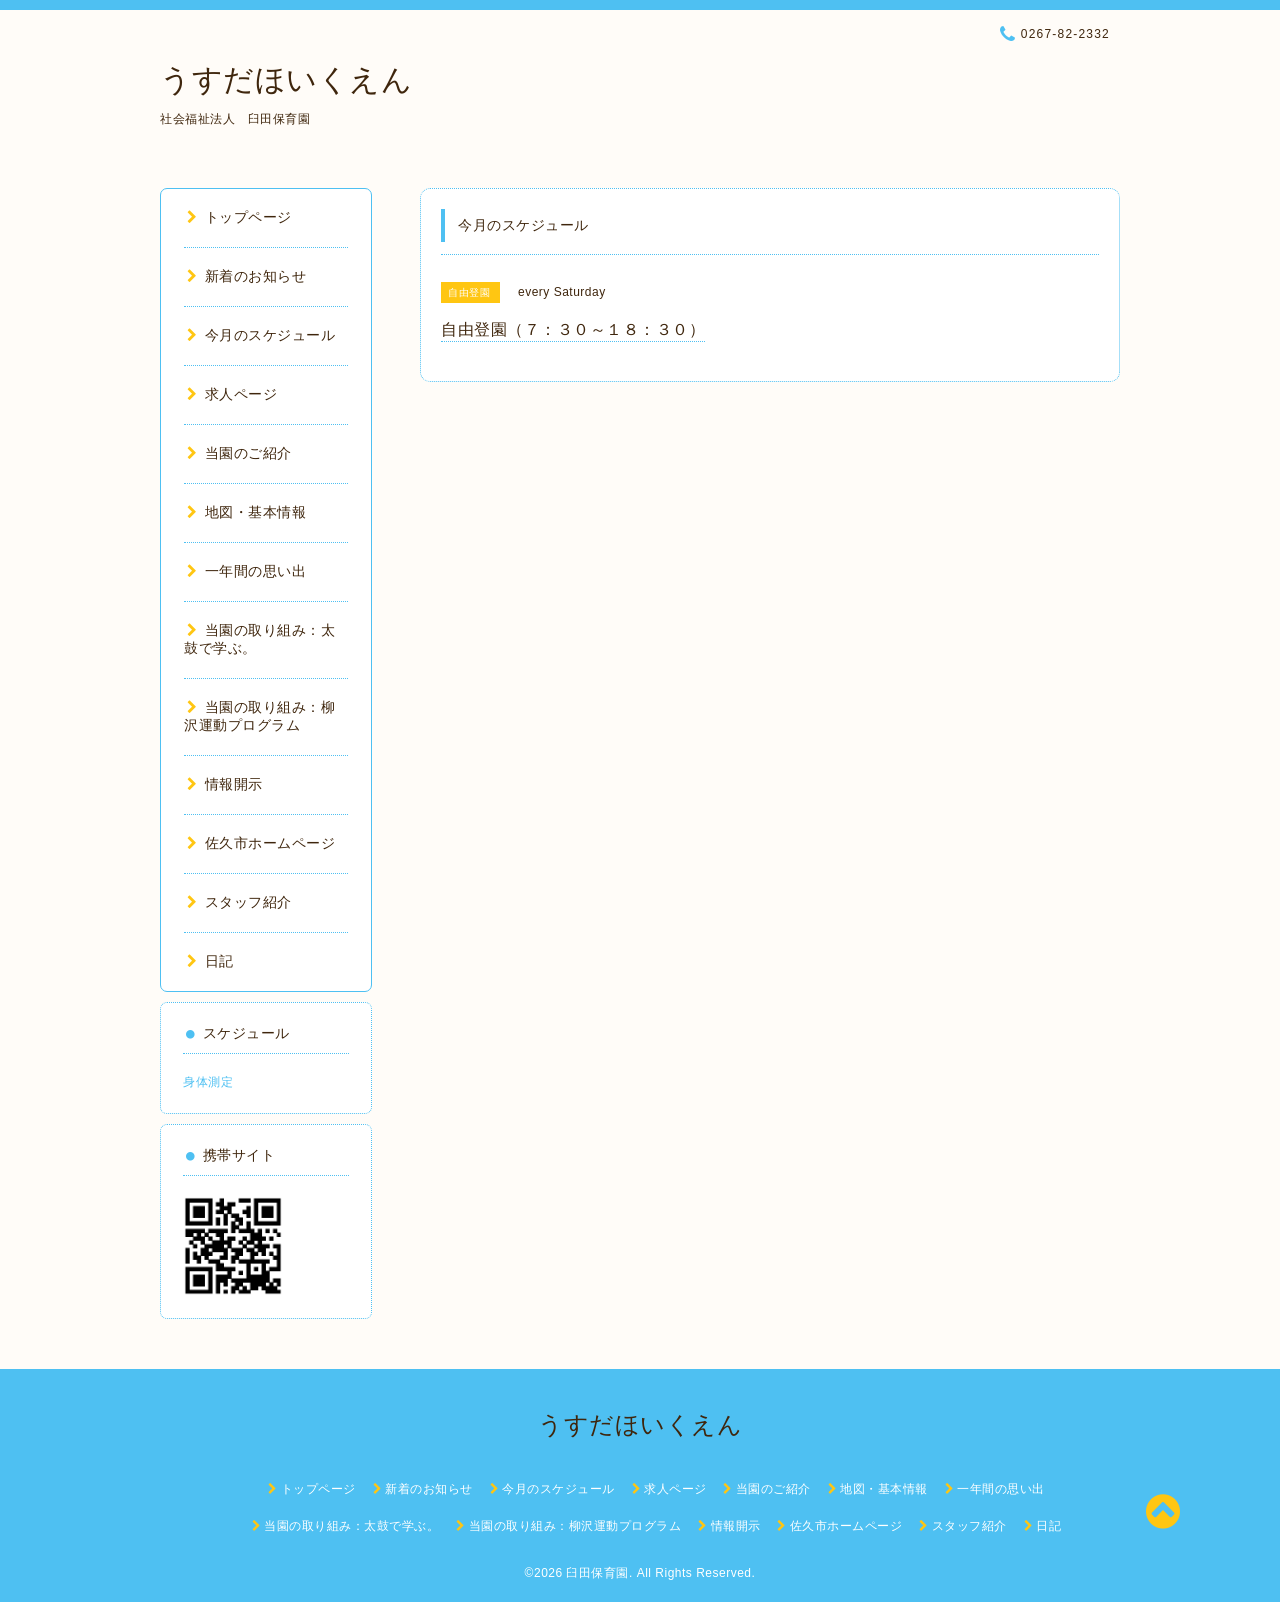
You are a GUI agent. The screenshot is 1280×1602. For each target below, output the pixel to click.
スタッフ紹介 (239, 902)
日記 (210, 961)
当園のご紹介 (239, 453)
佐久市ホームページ (261, 843)
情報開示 (225, 784)
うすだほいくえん (286, 79)
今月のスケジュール (261, 335)
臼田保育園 (597, 1573)
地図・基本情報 (246, 512)
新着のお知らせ (246, 276)
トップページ (239, 217)
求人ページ (232, 394)
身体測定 (208, 1082)
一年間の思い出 (246, 571)
